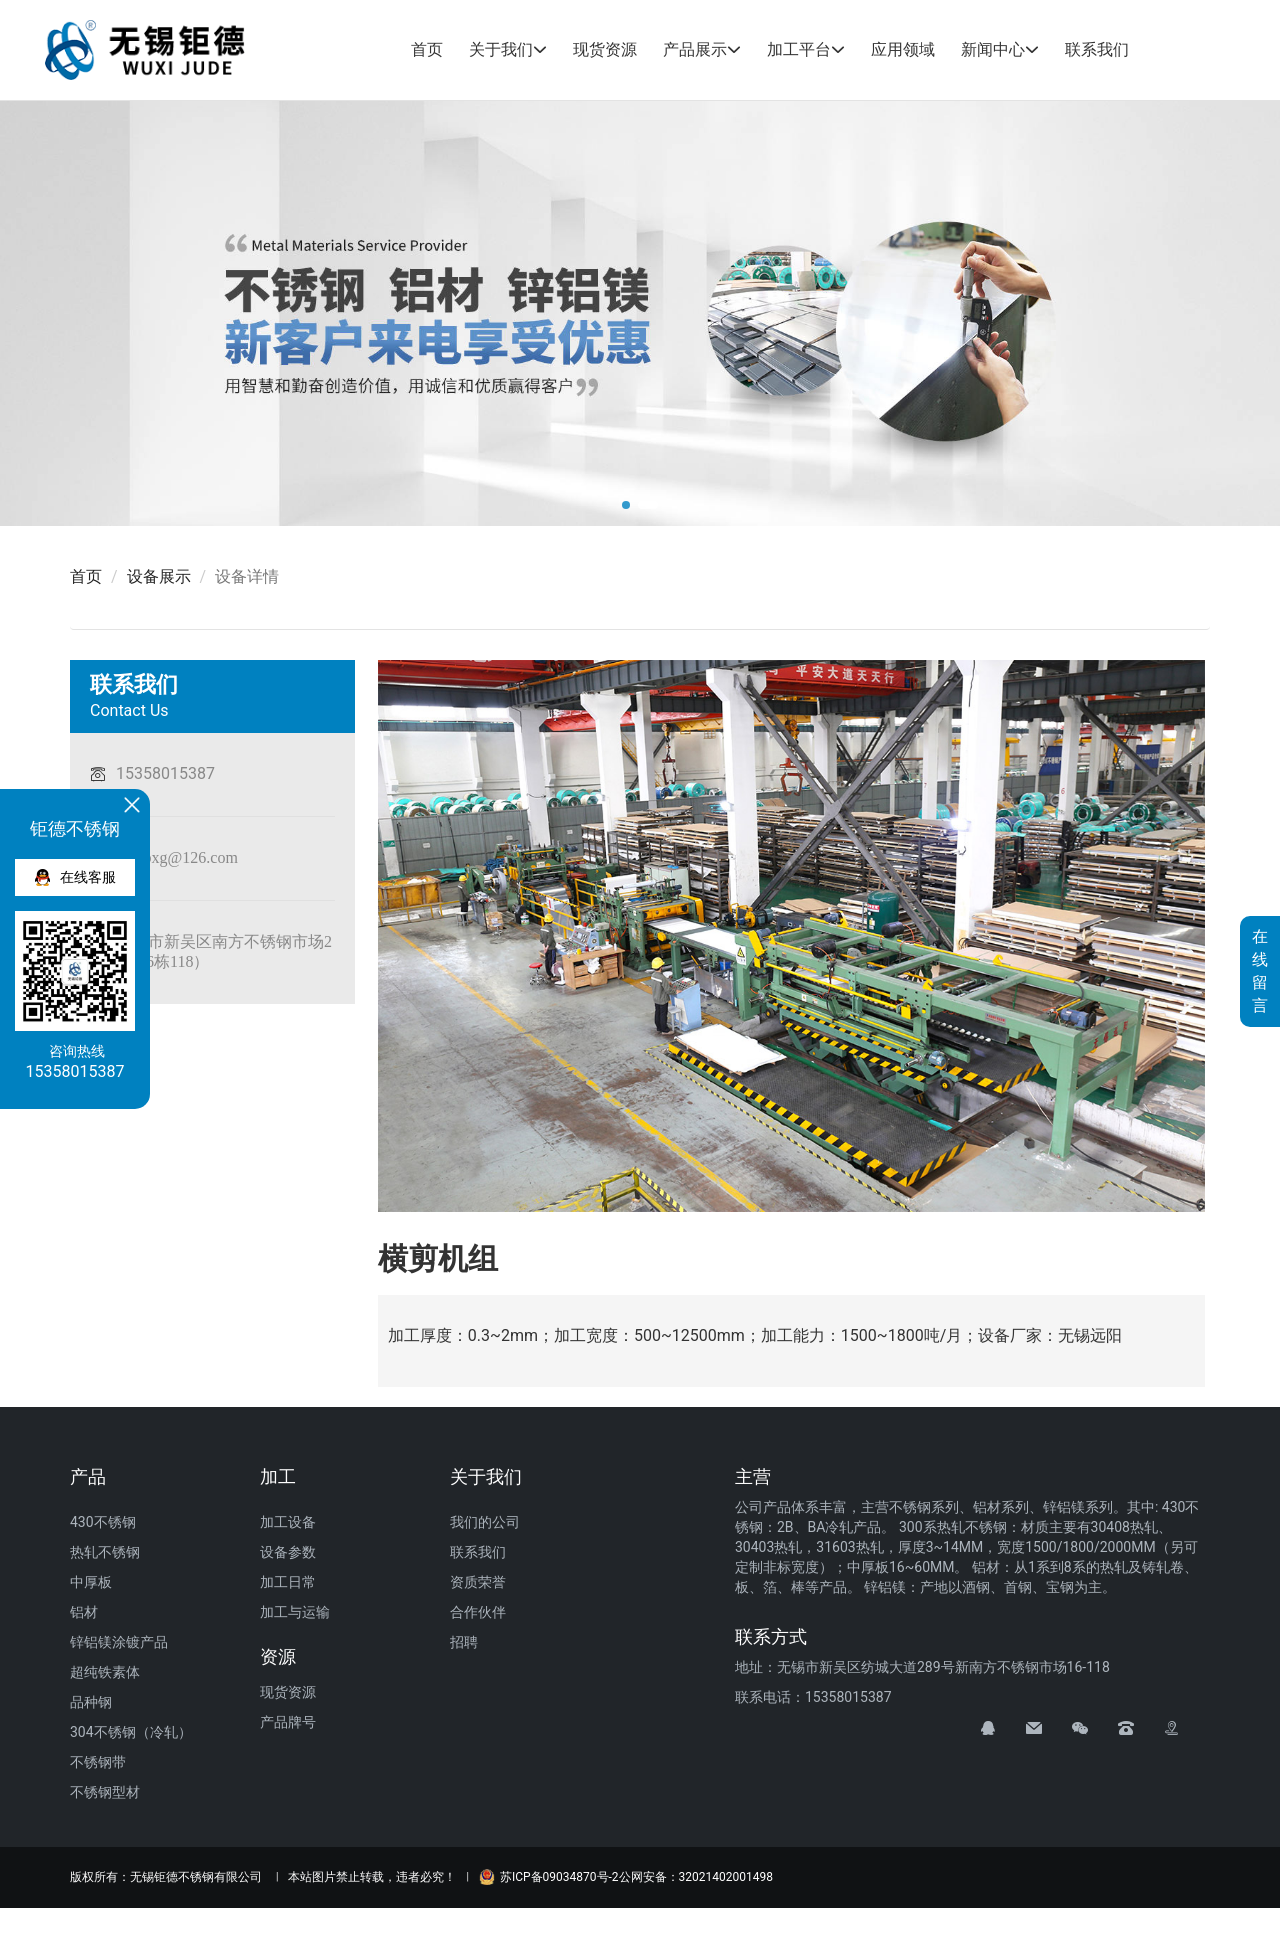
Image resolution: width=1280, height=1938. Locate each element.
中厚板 (91, 1582)
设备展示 (159, 576)
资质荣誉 (478, 1582)
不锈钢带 (98, 1762)
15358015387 (165, 773)
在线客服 (75, 877)
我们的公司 (485, 1522)
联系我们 (1097, 49)
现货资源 (605, 49)
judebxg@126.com (177, 857)
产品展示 (695, 49)
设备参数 (288, 1552)
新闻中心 (993, 49)
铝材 (84, 1612)
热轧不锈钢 (105, 1552)
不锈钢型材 (105, 1792)
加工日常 (288, 1582)
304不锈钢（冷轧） (131, 1732)
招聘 (464, 1642)
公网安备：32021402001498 (696, 1877)
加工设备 (288, 1522)
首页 (427, 49)
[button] (626, 505)
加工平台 (799, 49)
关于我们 (501, 49)
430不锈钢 (103, 1522)
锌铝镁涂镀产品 (119, 1642)
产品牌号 (288, 1722)
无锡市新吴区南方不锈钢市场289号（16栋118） (211, 951)
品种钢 (91, 1702)
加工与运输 (295, 1612)
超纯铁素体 (105, 1672)
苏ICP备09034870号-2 (549, 1877)
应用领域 (903, 49)
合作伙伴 (478, 1612)
